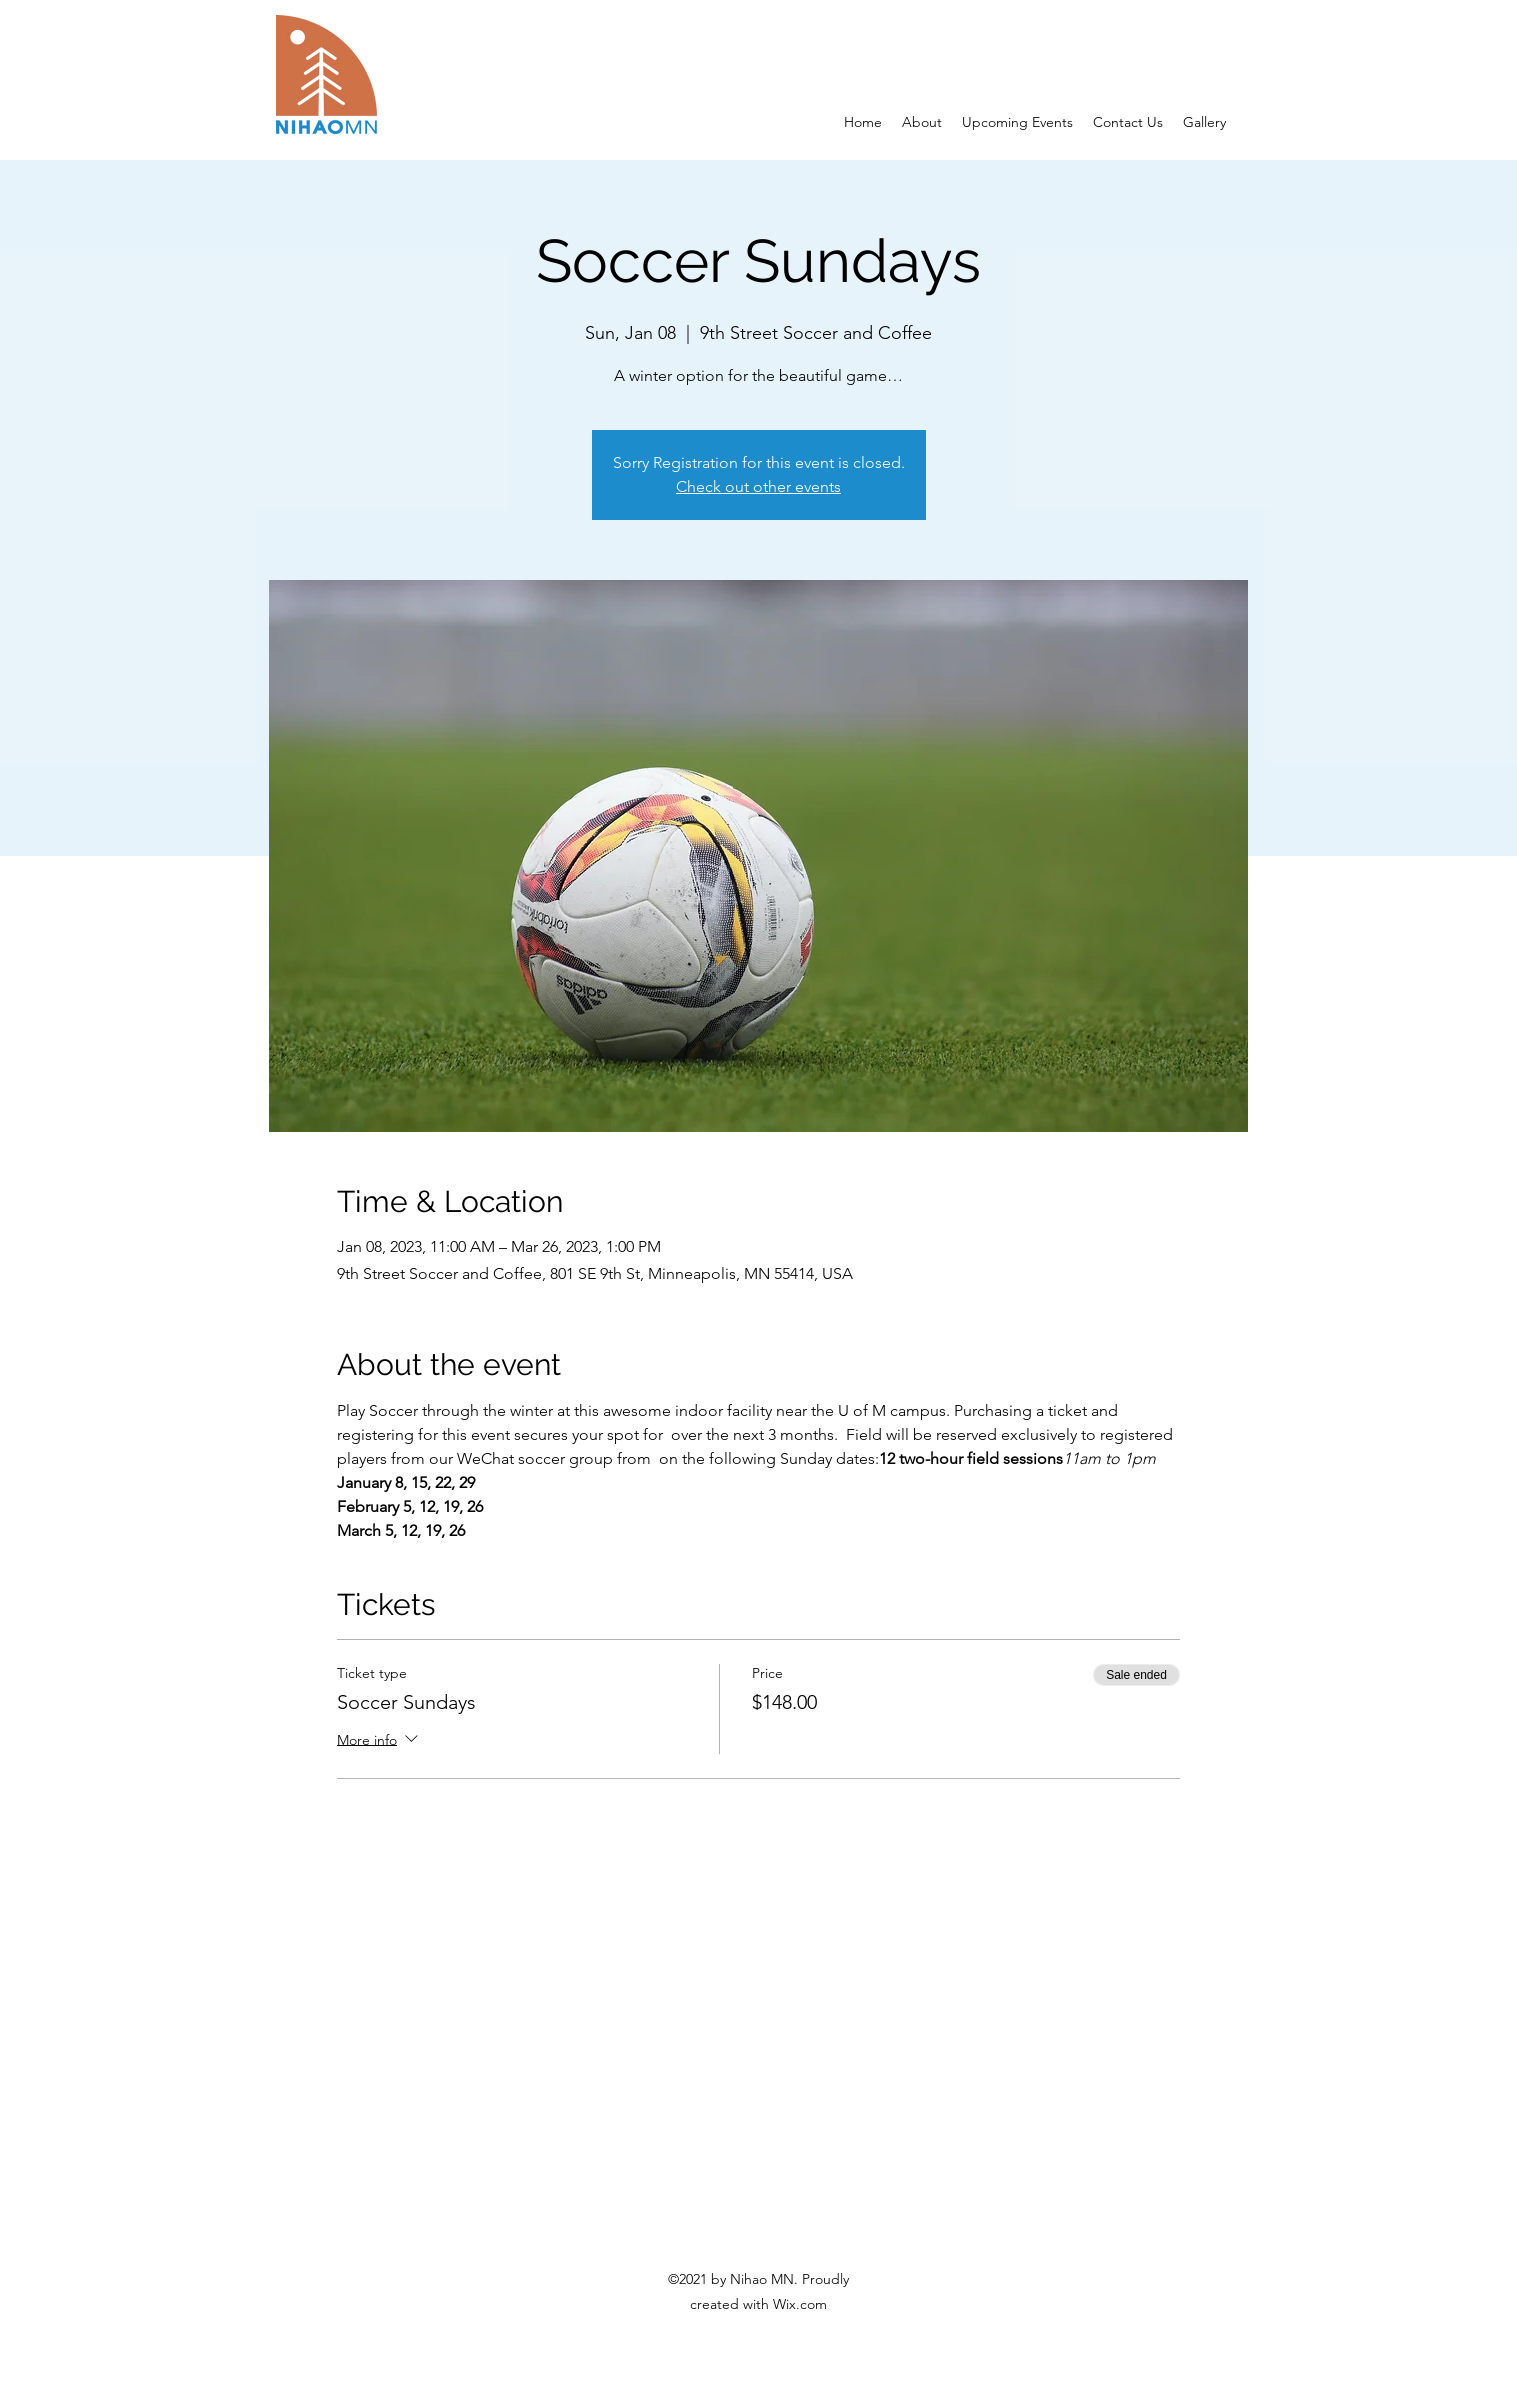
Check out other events (758, 486)
